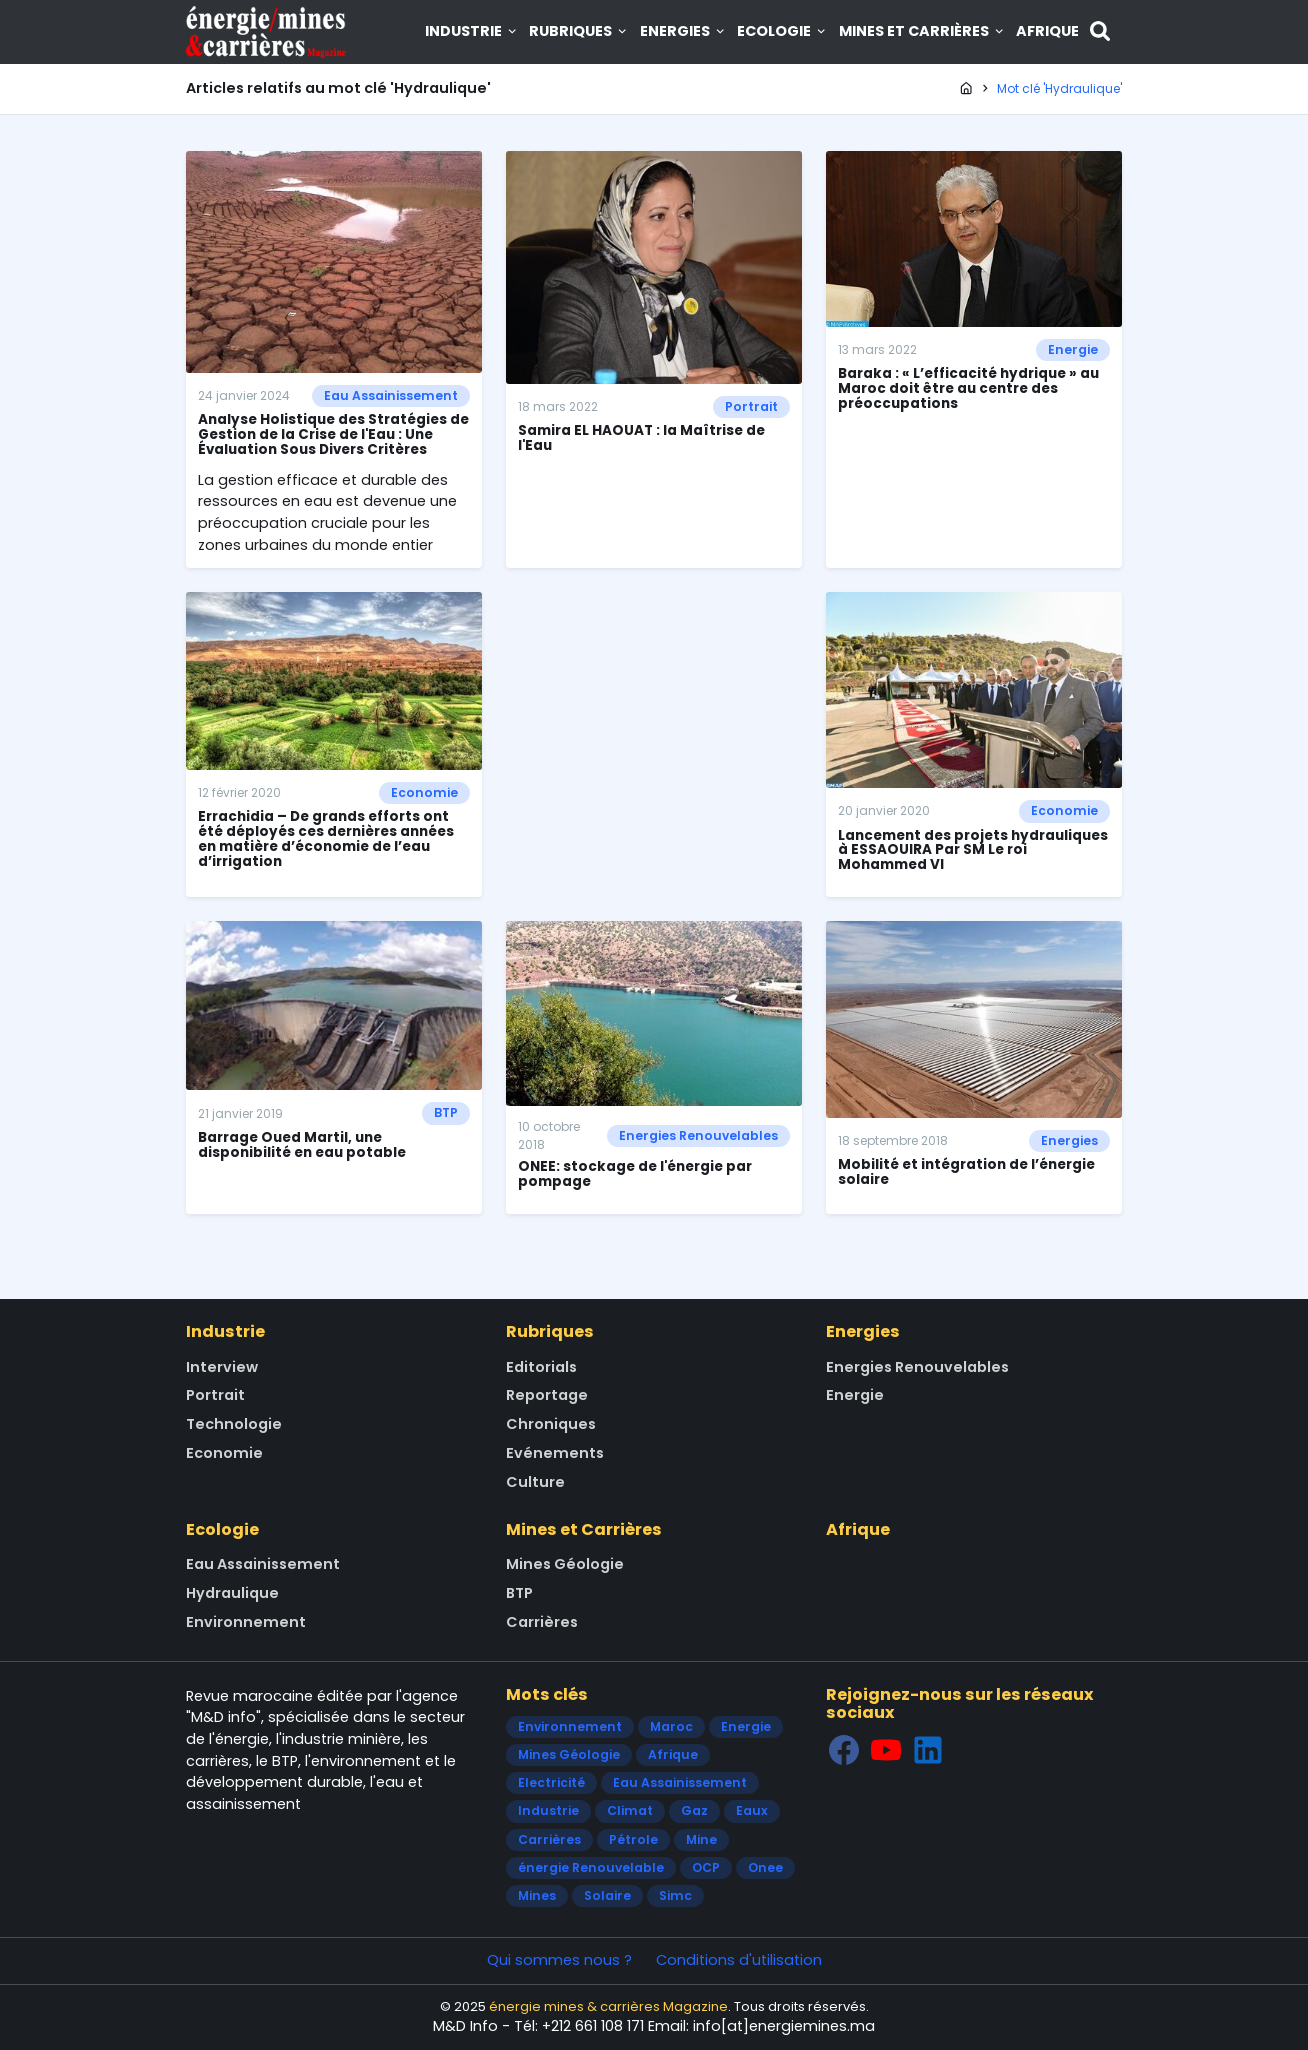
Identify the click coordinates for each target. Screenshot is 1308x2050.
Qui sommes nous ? (559, 1960)
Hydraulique (232, 1593)
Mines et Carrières (922, 31)
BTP (446, 1112)
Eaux (752, 1810)
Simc (675, 1895)
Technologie (234, 1424)
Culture (535, 1482)
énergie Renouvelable (591, 1867)
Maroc (671, 1726)
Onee (765, 1867)
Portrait (751, 406)
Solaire (607, 1895)
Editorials (541, 1367)
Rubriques (579, 31)
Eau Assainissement (391, 395)
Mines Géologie (565, 1564)
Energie (1073, 349)
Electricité (551, 1782)
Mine (701, 1839)
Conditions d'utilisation (739, 1960)
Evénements (555, 1453)
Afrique (1047, 31)
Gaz (694, 1810)
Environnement (246, 1622)
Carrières (542, 1622)
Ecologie (782, 31)
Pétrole (633, 1839)
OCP (706, 1867)
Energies (683, 31)
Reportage (547, 1395)
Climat (630, 1810)
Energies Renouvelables (698, 1135)
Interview (222, 1367)
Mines (537, 1895)
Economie (424, 792)
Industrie (472, 31)
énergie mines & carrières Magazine (608, 2006)
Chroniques (551, 1424)
